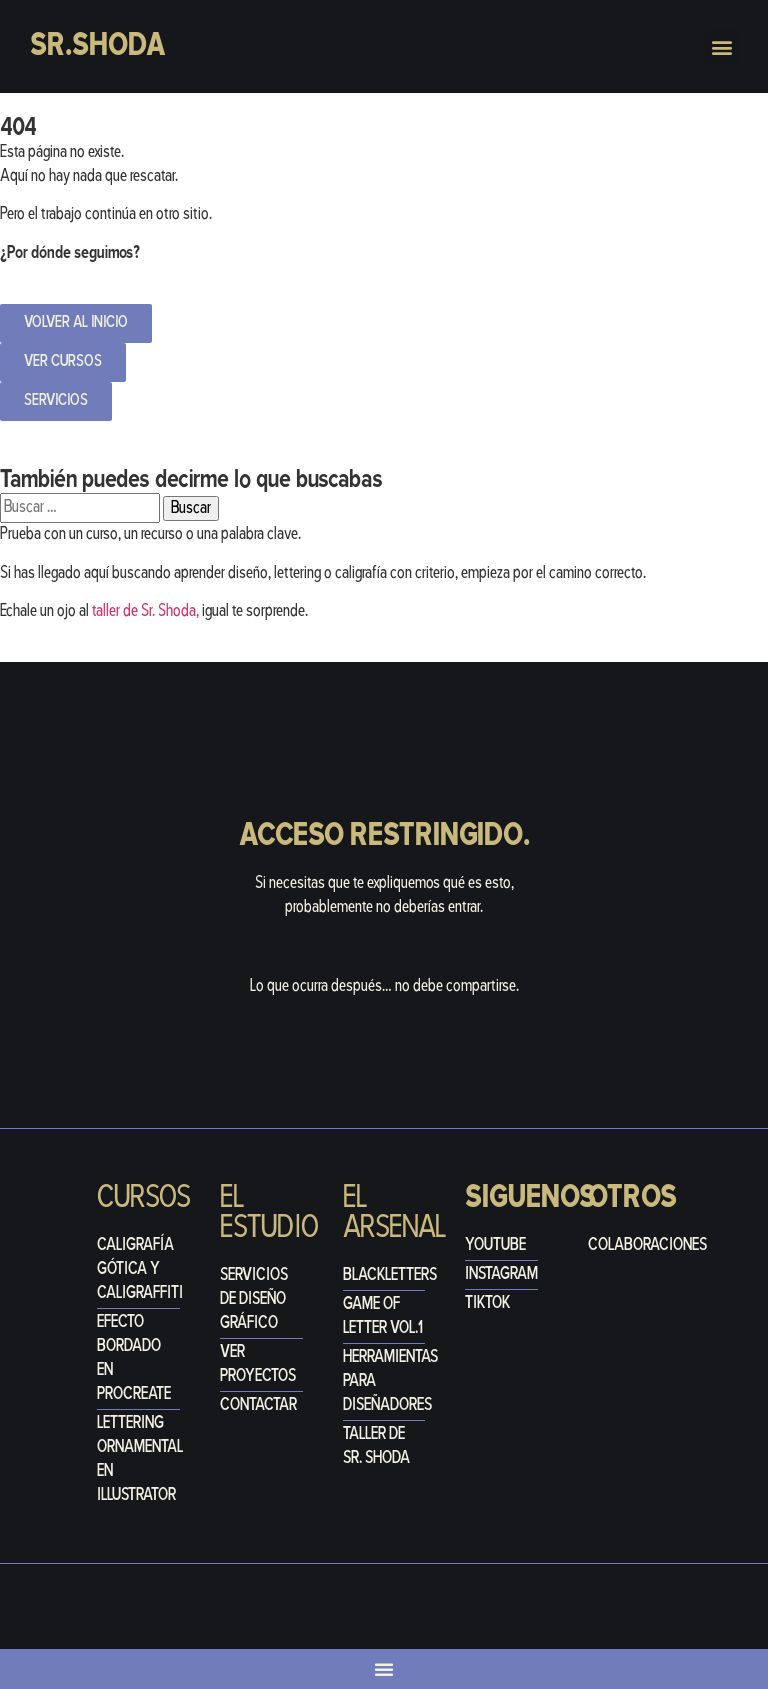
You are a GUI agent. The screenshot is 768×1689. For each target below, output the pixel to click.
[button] (721, 46)
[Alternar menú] (384, 1669)
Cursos (144, 1198)
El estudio (269, 1213)
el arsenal (394, 1213)
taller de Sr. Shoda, (145, 611)
